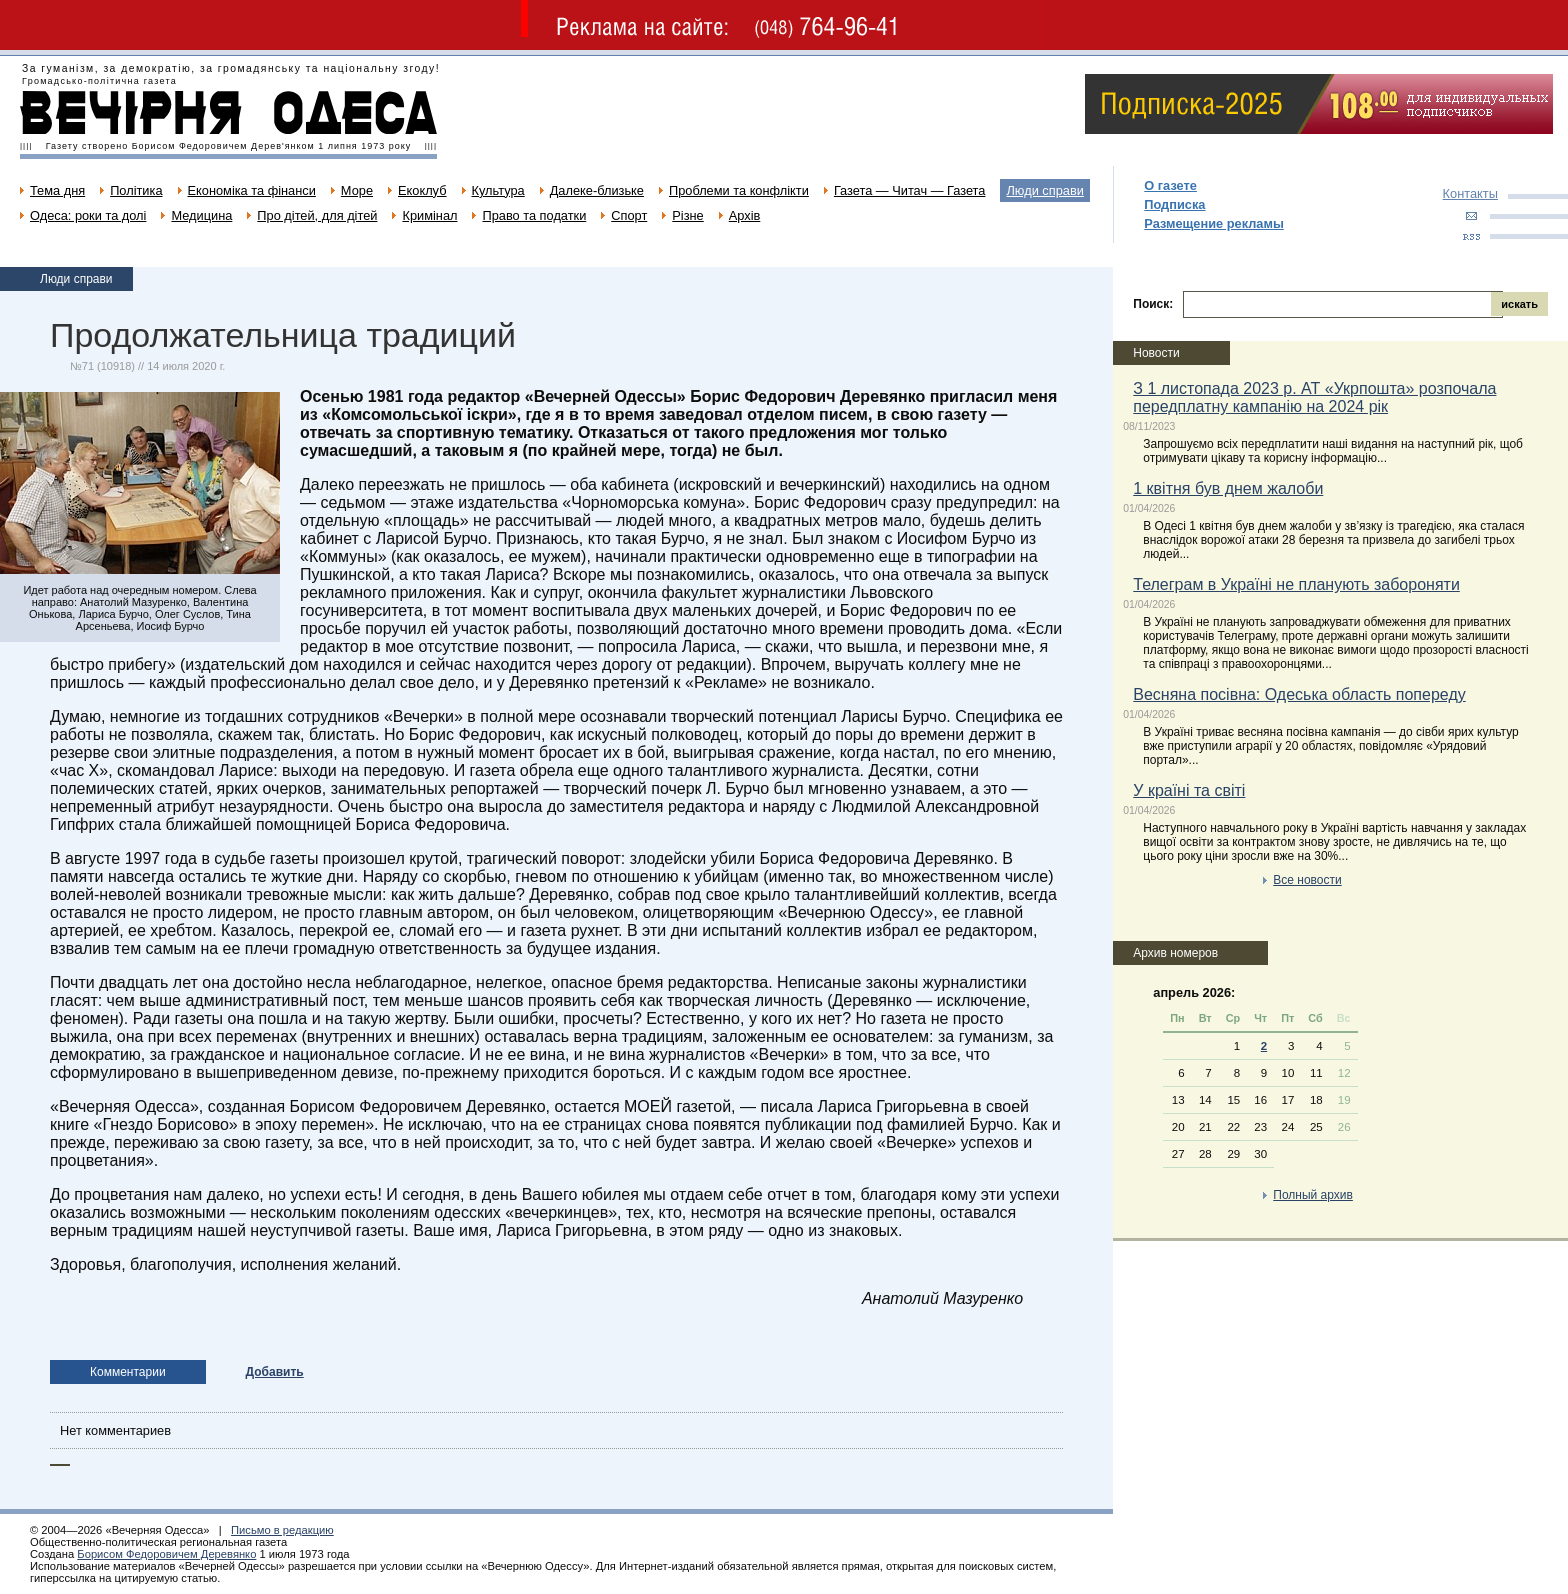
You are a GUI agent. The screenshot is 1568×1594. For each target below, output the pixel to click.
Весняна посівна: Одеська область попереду (1299, 694)
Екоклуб (422, 190)
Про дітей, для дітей (317, 215)
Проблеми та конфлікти (739, 190)
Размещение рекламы (1214, 223)
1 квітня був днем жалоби (1228, 488)
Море (357, 190)
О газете (1170, 185)
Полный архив (1313, 1195)
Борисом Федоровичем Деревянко (166, 1554)
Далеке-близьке (597, 190)
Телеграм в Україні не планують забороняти (1296, 584)
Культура (498, 190)
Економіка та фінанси (252, 190)
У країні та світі (1189, 790)
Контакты (1470, 193)
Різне (687, 215)
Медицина (201, 215)
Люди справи (1044, 190)
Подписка (1174, 204)
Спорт (629, 215)
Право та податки (534, 215)
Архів (745, 215)
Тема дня (57, 190)
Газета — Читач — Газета (910, 190)
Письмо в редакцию (282, 1530)
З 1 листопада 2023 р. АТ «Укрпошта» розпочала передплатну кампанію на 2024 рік (1314, 397)
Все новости (1307, 880)
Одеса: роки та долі (88, 215)
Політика (136, 190)
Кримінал (429, 215)
